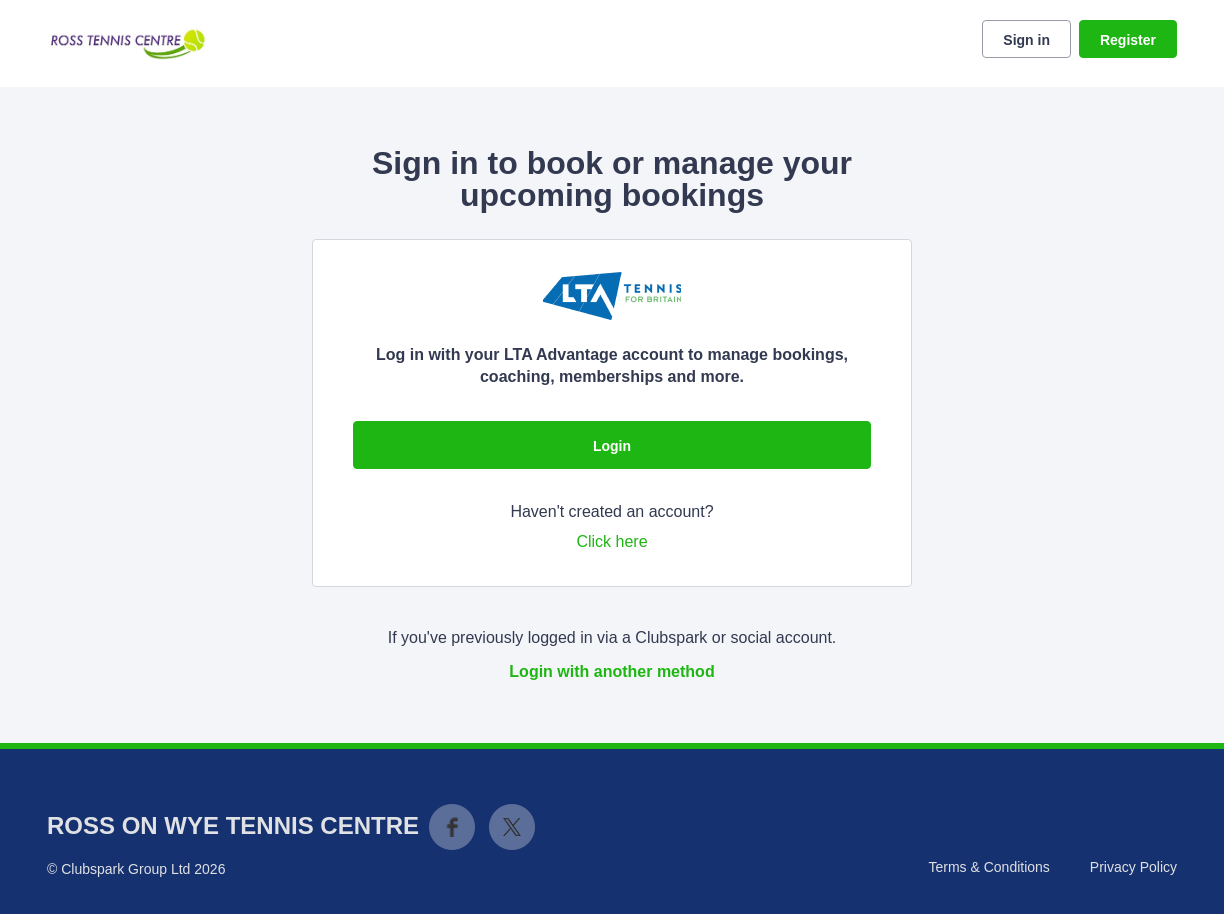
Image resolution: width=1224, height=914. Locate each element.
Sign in (1026, 40)
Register (1128, 40)
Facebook (452, 827)
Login (612, 446)
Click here (611, 541)
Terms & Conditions (988, 867)
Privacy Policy (1133, 867)
